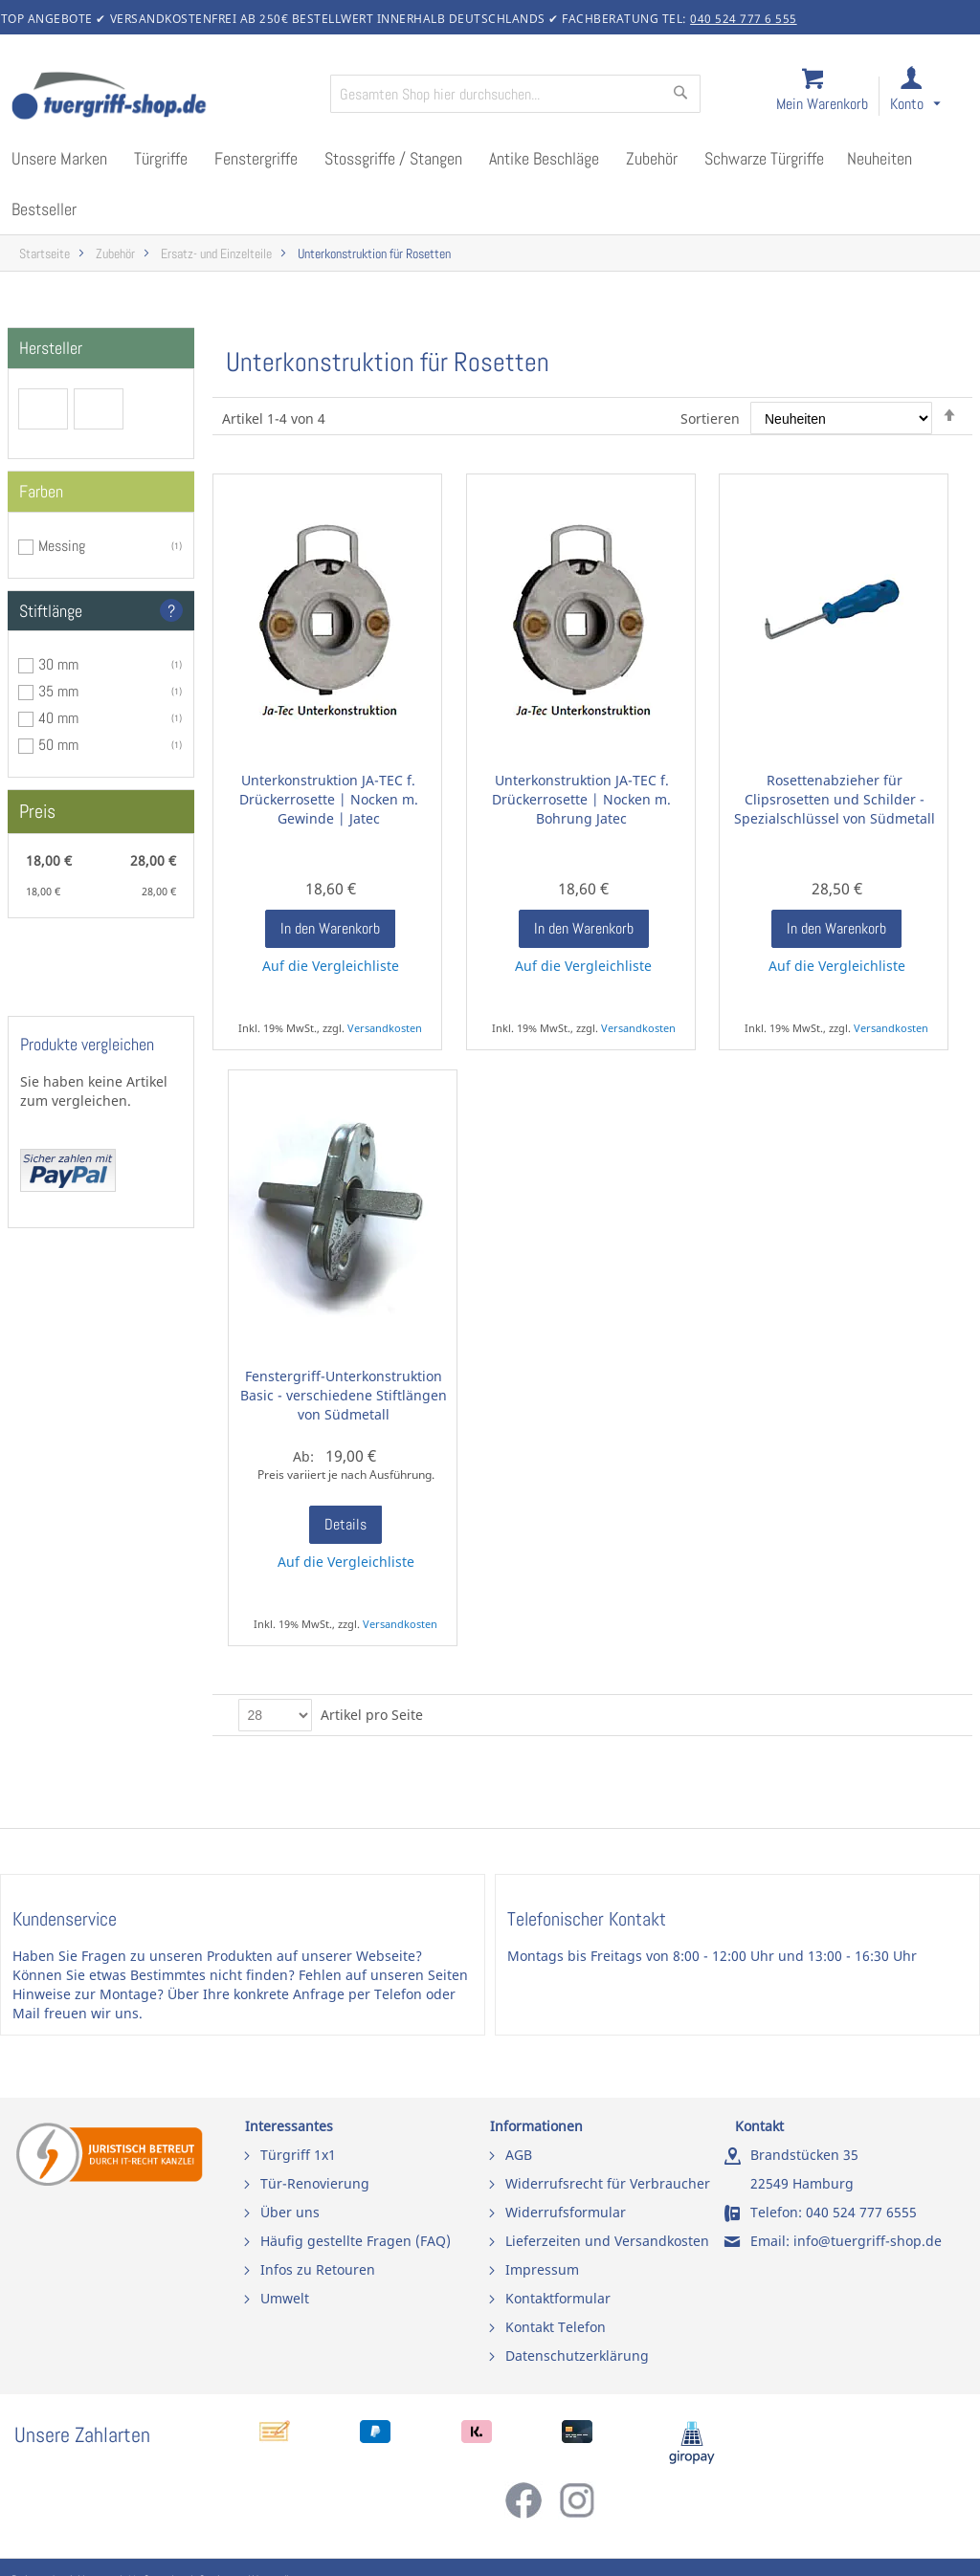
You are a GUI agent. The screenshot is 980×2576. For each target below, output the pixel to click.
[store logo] (163, 97)
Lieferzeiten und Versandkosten (607, 2241)
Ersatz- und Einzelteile (216, 254)
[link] (930, 97)
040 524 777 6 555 (743, 19)
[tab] (101, 348)
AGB (518, 2155)
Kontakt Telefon (555, 2327)
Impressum (542, 2269)
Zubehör (115, 254)
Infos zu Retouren (317, 2269)
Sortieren (710, 418)
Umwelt (284, 2298)
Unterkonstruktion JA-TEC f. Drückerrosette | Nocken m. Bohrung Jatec (581, 799)
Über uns (290, 2212)
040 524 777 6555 (861, 2212)
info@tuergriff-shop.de (867, 2241)
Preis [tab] (37, 811)
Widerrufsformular (565, 2212)
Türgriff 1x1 (298, 2155)
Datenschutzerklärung (577, 2355)
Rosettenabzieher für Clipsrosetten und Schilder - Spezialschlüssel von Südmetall (834, 799)
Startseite (44, 254)
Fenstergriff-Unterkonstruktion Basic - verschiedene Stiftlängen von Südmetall (343, 1395)
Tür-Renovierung (314, 2183)
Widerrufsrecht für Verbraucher (607, 2183)
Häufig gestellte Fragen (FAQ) (355, 2241)
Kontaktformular (558, 2298)
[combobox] (515, 94)
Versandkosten (384, 1028)
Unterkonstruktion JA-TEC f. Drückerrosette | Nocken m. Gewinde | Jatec (328, 799)
